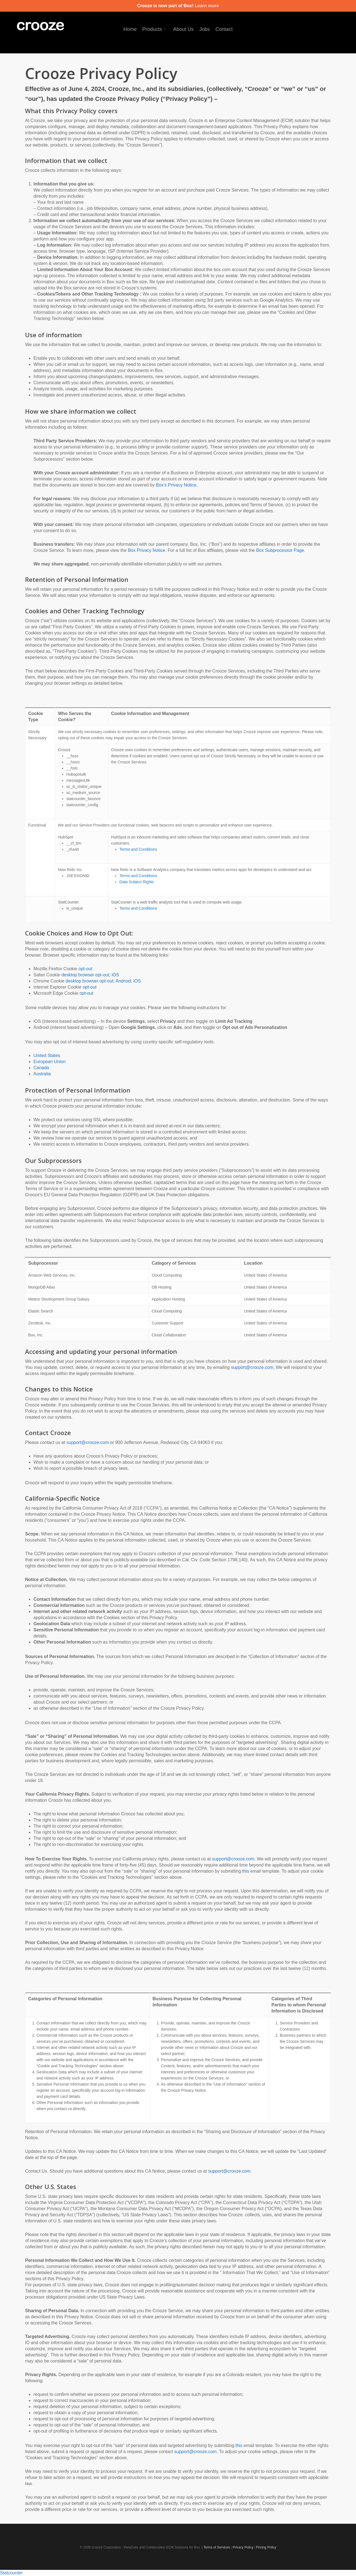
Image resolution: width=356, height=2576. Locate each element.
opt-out (85, 968)
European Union (49, 1061)
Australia (42, 1073)
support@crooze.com (252, 1367)
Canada (41, 1067)
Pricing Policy (266, 2547)
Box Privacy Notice (146, 550)
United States (46, 1055)
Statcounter (11, 2572)
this (245, 1871)
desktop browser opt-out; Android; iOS (103, 981)
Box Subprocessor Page (280, 550)
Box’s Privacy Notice (176, 485)
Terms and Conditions (138, 849)
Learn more (207, 5)
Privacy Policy (243, 2547)
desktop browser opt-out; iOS (90, 974)
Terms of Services (216, 2547)
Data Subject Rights (136, 882)
